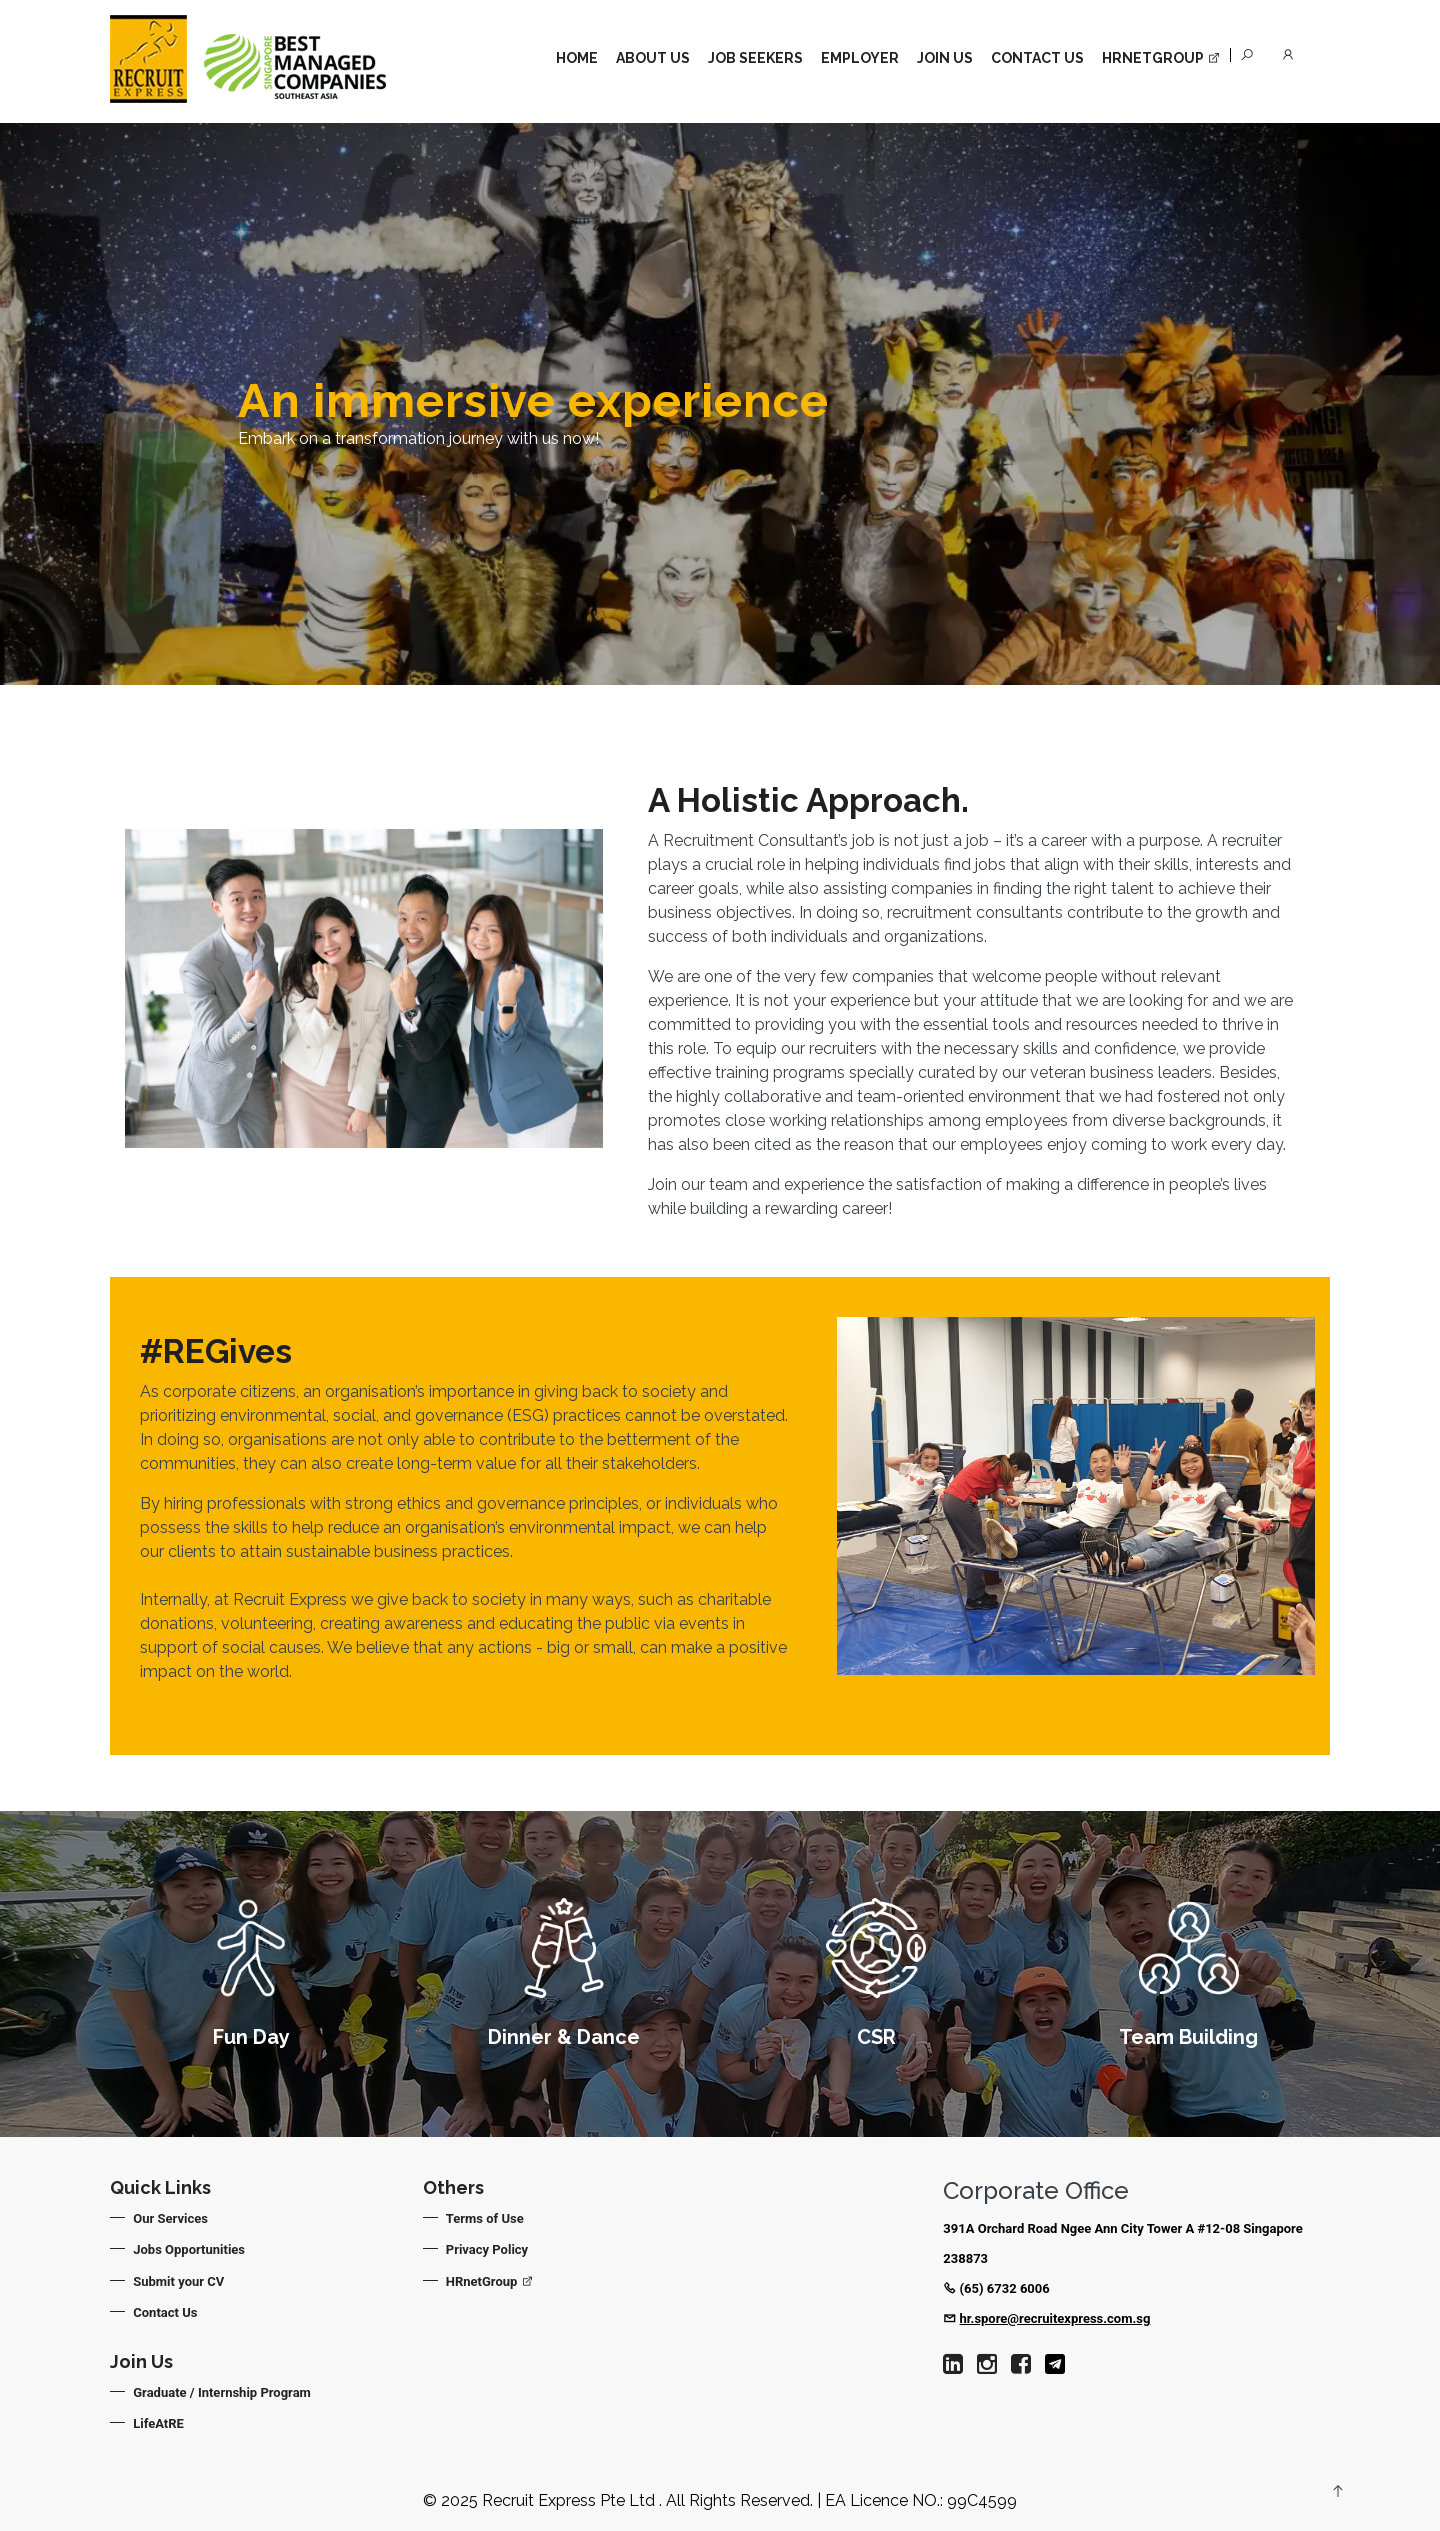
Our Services (171, 2218)
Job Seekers (755, 58)
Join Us (945, 58)
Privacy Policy (488, 2249)
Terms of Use (486, 2218)
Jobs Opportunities (190, 2249)
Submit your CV (179, 2281)
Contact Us (1037, 58)
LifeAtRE (159, 2423)
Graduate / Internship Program (223, 2392)
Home (577, 58)
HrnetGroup (1161, 58)
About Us (653, 58)
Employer (860, 58)
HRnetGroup (491, 2281)
